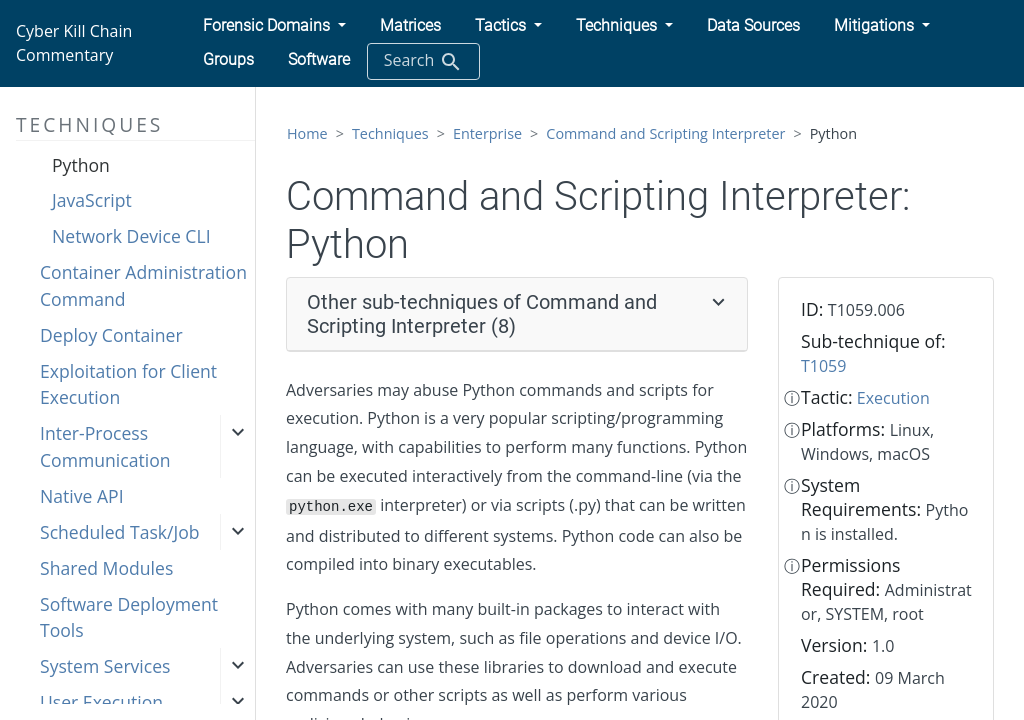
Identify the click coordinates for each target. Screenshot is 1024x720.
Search (423, 61)
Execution (893, 398)
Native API (82, 496)
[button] (274, 26)
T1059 (823, 366)
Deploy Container (111, 335)
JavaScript (92, 200)
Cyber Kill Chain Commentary (74, 43)
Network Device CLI (131, 236)
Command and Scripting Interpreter (665, 133)
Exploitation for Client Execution (128, 384)
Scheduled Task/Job (120, 532)
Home (307, 133)
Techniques (390, 133)
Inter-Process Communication (105, 446)
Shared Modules (106, 568)
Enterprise (487, 133)
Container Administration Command (143, 285)
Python (81, 165)
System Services (105, 666)
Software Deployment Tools (129, 617)
